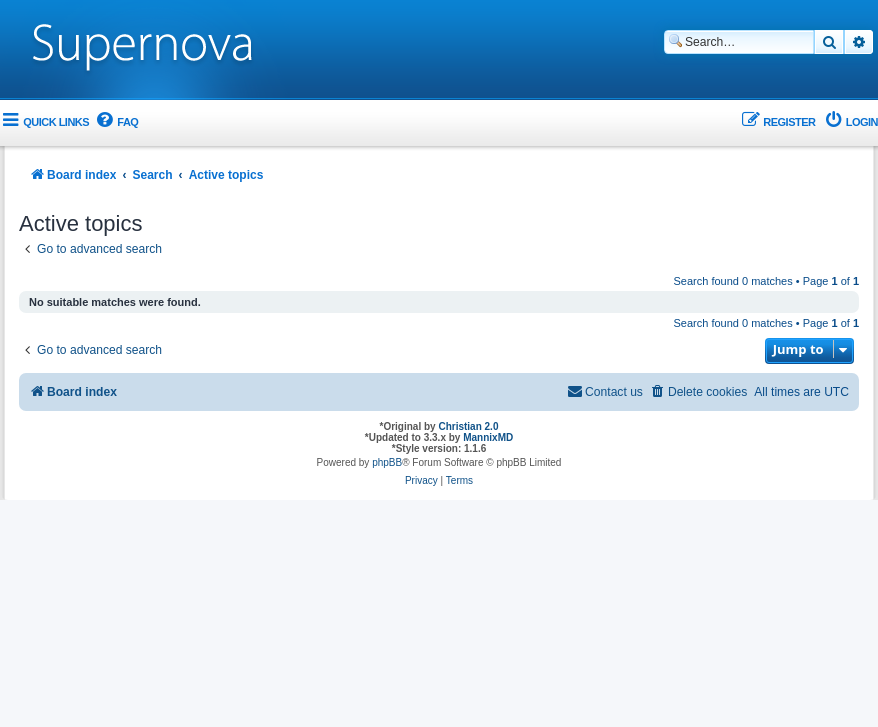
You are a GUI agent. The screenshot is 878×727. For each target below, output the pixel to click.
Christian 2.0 (468, 426)
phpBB (387, 462)
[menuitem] (116, 122)
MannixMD (488, 437)
